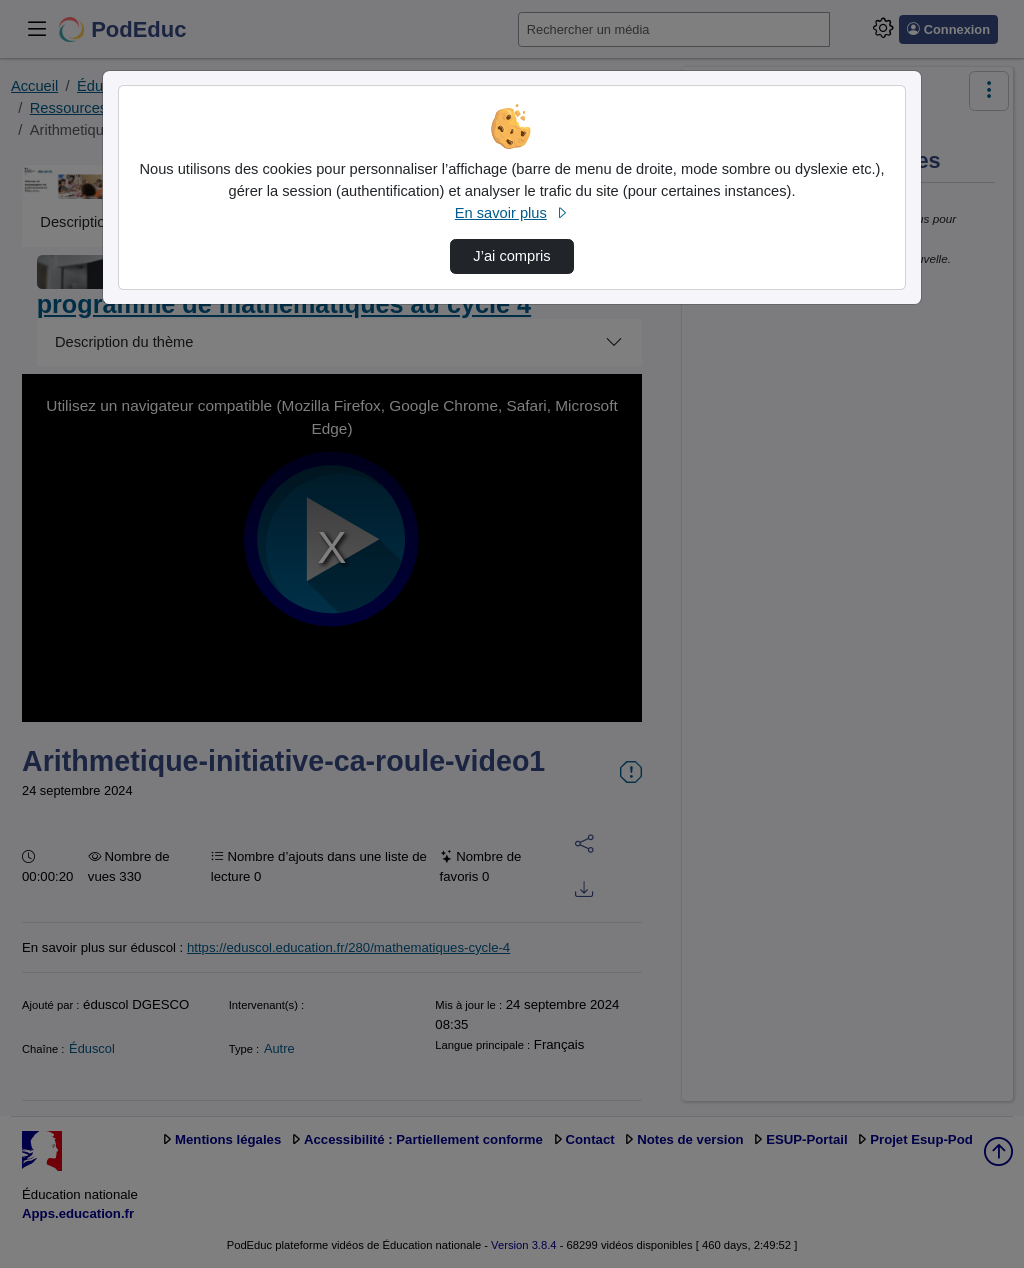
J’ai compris (511, 256)
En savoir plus (512, 213)
